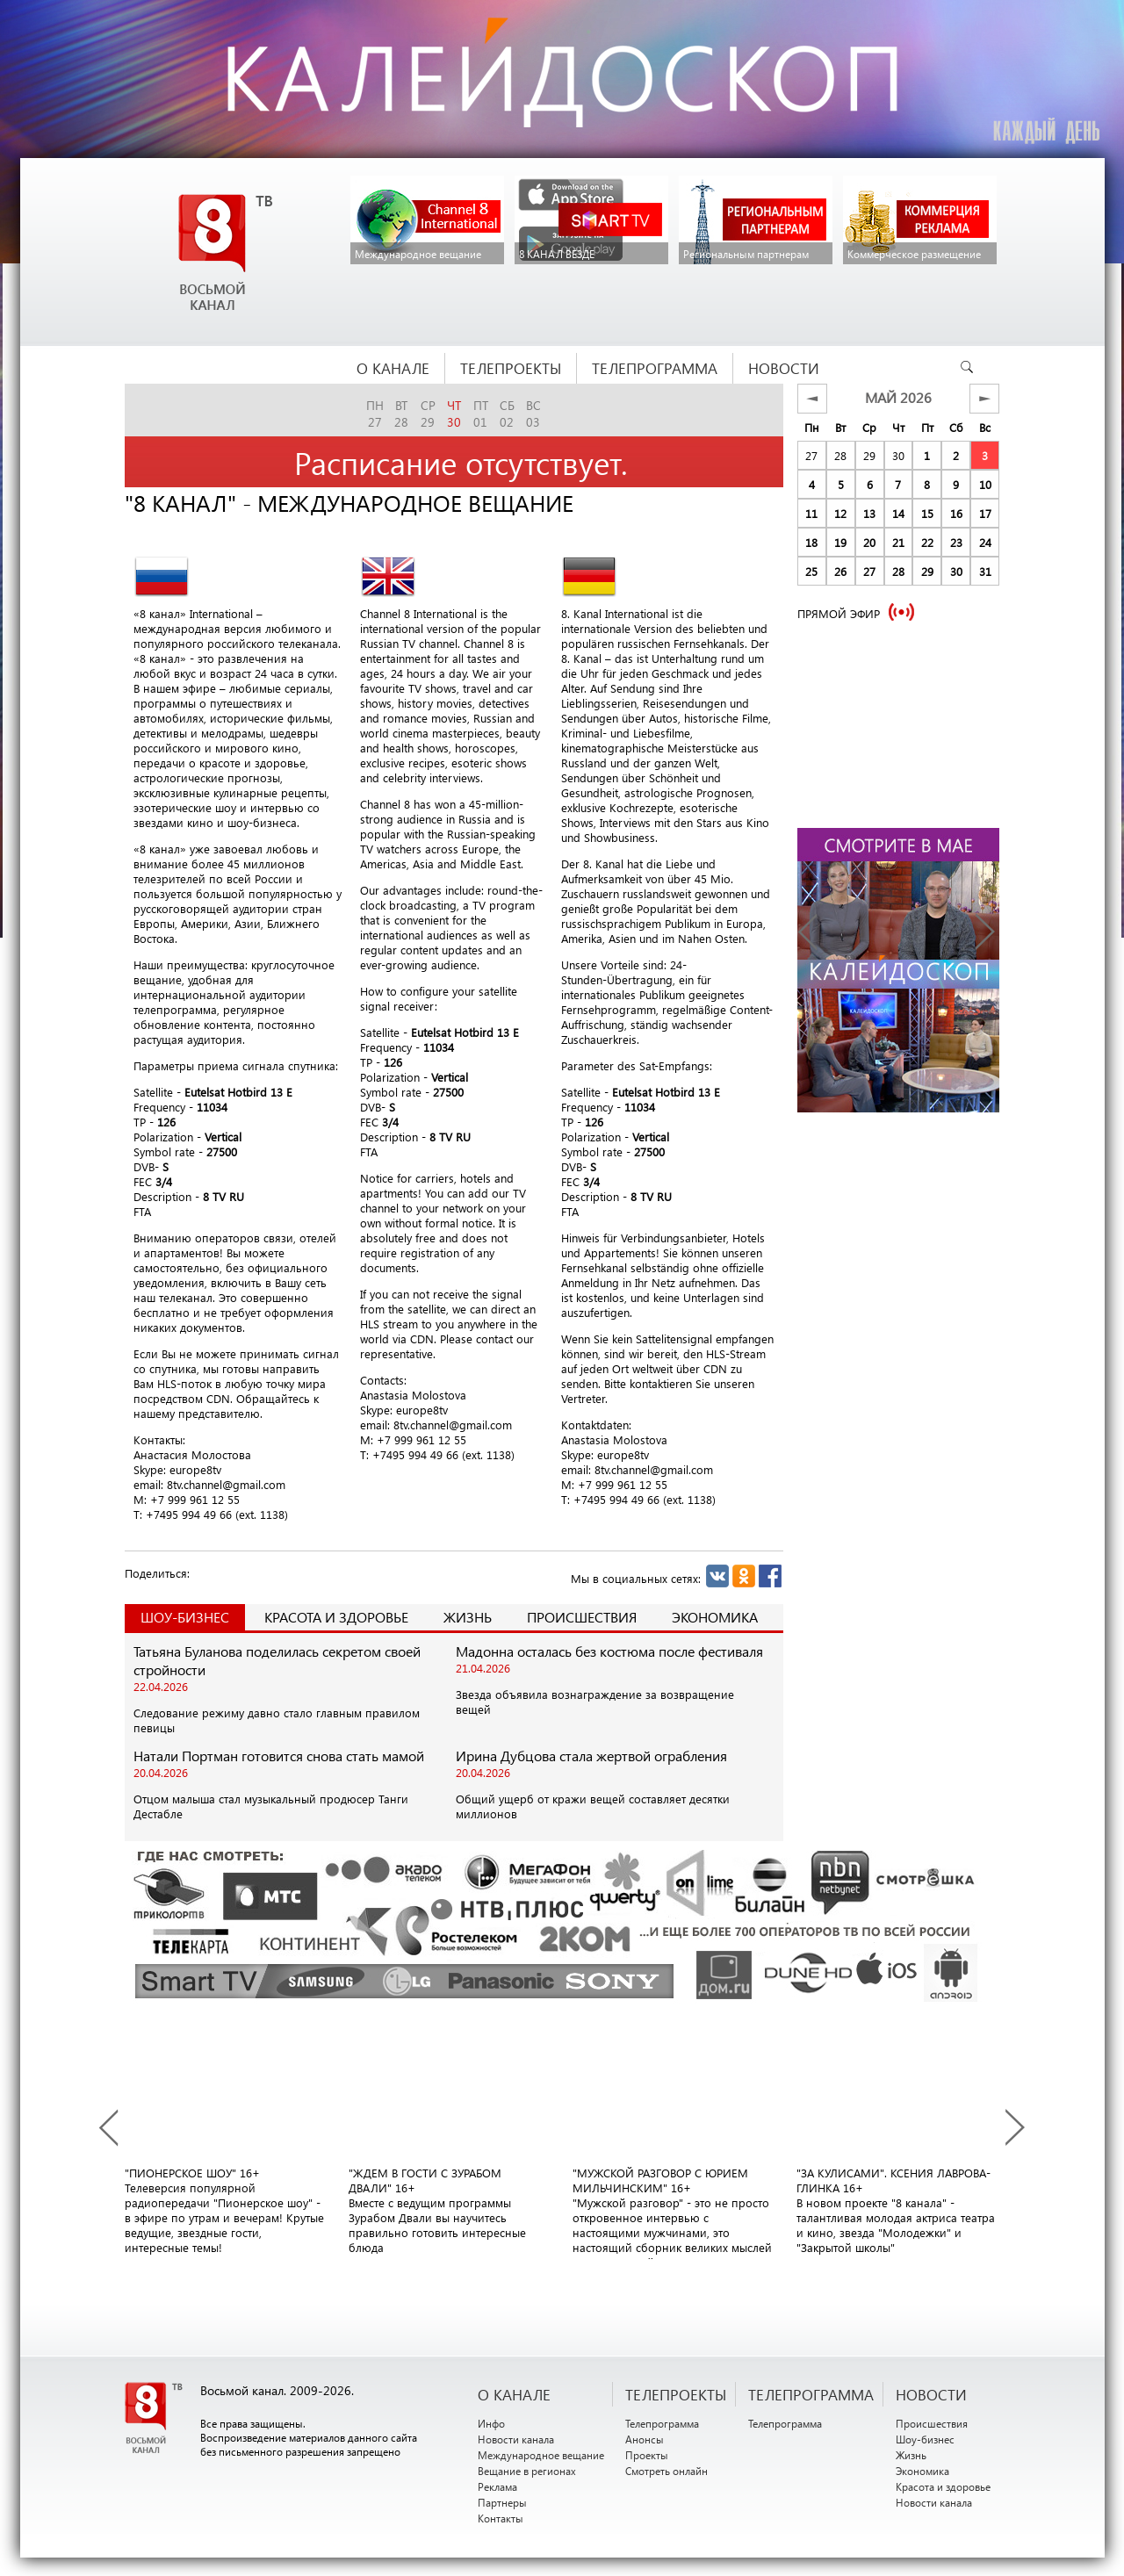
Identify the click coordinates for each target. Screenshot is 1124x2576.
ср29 (428, 413)
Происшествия (582, 1617)
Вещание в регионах (527, 2471)
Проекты (646, 2455)
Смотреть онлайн (666, 2471)
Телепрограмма (662, 2423)
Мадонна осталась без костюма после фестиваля (609, 1651)
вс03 (533, 413)
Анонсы (644, 2439)
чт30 (454, 413)
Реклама (497, 2486)
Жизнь (467, 1617)
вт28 (401, 413)
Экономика (715, 1617)
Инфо (491, 2423)
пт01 (480, 413)
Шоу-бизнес (925, 2439)
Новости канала (516, 2439)
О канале (514, 2394)
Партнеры (502, 2502)
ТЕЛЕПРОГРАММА (811, 2394)
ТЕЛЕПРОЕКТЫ (675, 2394)
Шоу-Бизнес (184, 1617)
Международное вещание (541, 2455)
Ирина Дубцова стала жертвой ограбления (591, 1755)
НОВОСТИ (931, 2394)
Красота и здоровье (336, 1617)
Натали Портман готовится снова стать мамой (278, 1755)
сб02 (507, 413)
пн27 (375, 413)
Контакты (500, 2518)
